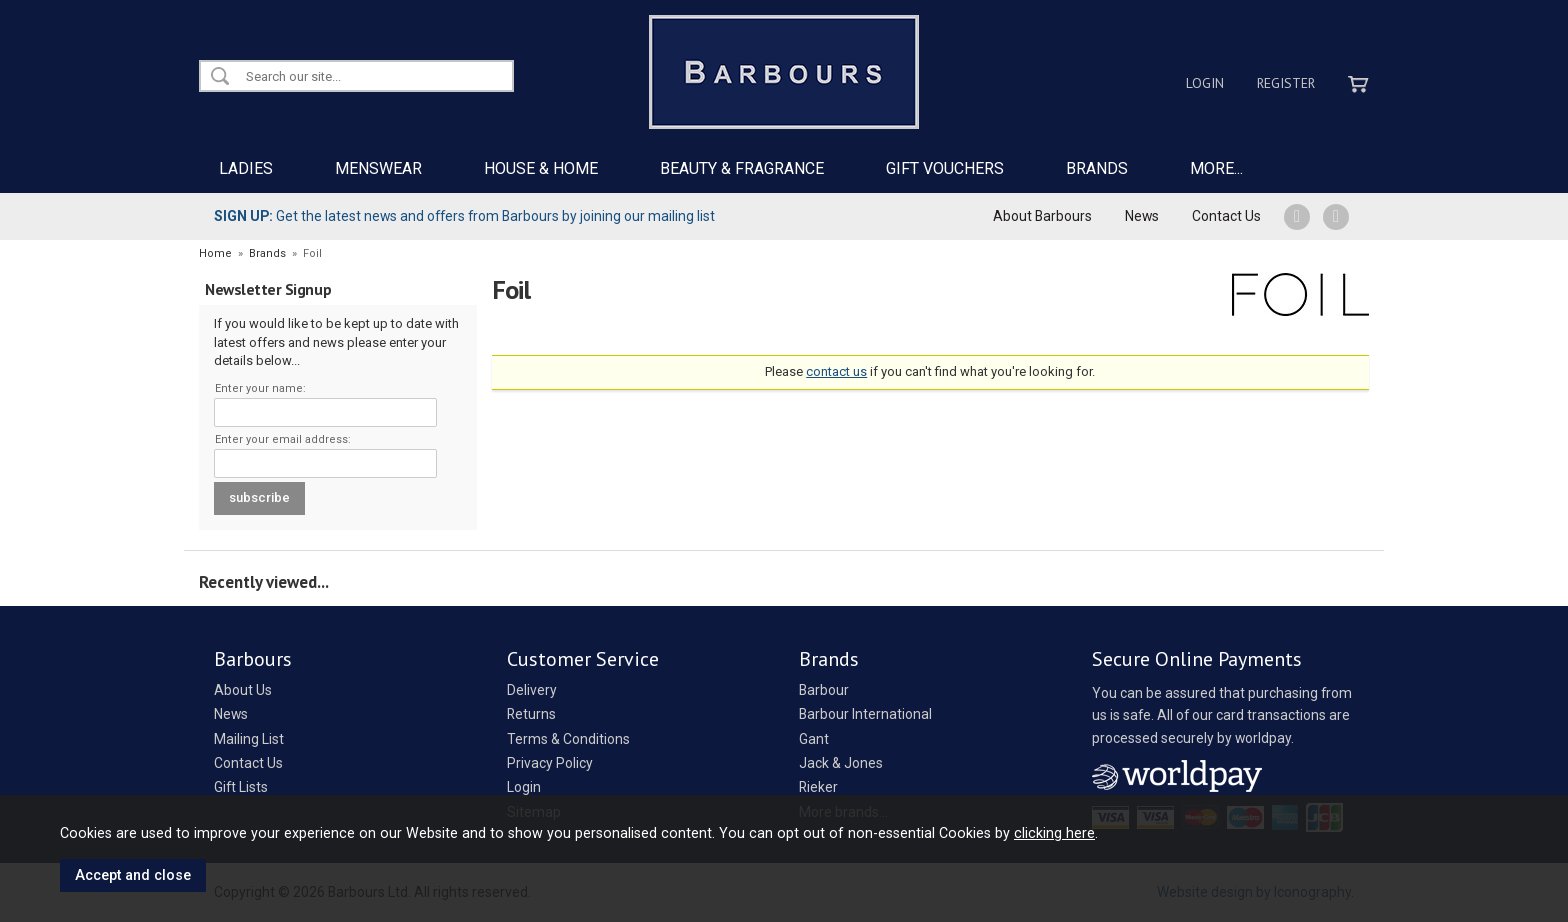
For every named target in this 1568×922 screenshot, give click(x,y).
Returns (531, 714)
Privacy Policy (550, 763)
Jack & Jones (841, 763)
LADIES (246, 168)
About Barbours (1042, 216)
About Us (243, 690)
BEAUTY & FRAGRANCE (742, 168)
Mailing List (249, 739)
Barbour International (865, 714)
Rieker (818, 787)
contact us (836, 371)
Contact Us (1226, 216)
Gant (814, 739)
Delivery (532, 690)
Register (1286, 83)
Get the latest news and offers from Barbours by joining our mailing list (464, 216)
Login (1205, 83)
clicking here (1054, 833)
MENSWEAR (378, 168)
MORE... (1216, 168)
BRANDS (1097, 168)
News (1142, 216)
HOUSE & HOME (541, 168)
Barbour (824, 690)
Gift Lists (241, 787)
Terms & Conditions (568, 739)
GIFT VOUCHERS (945, 168)
